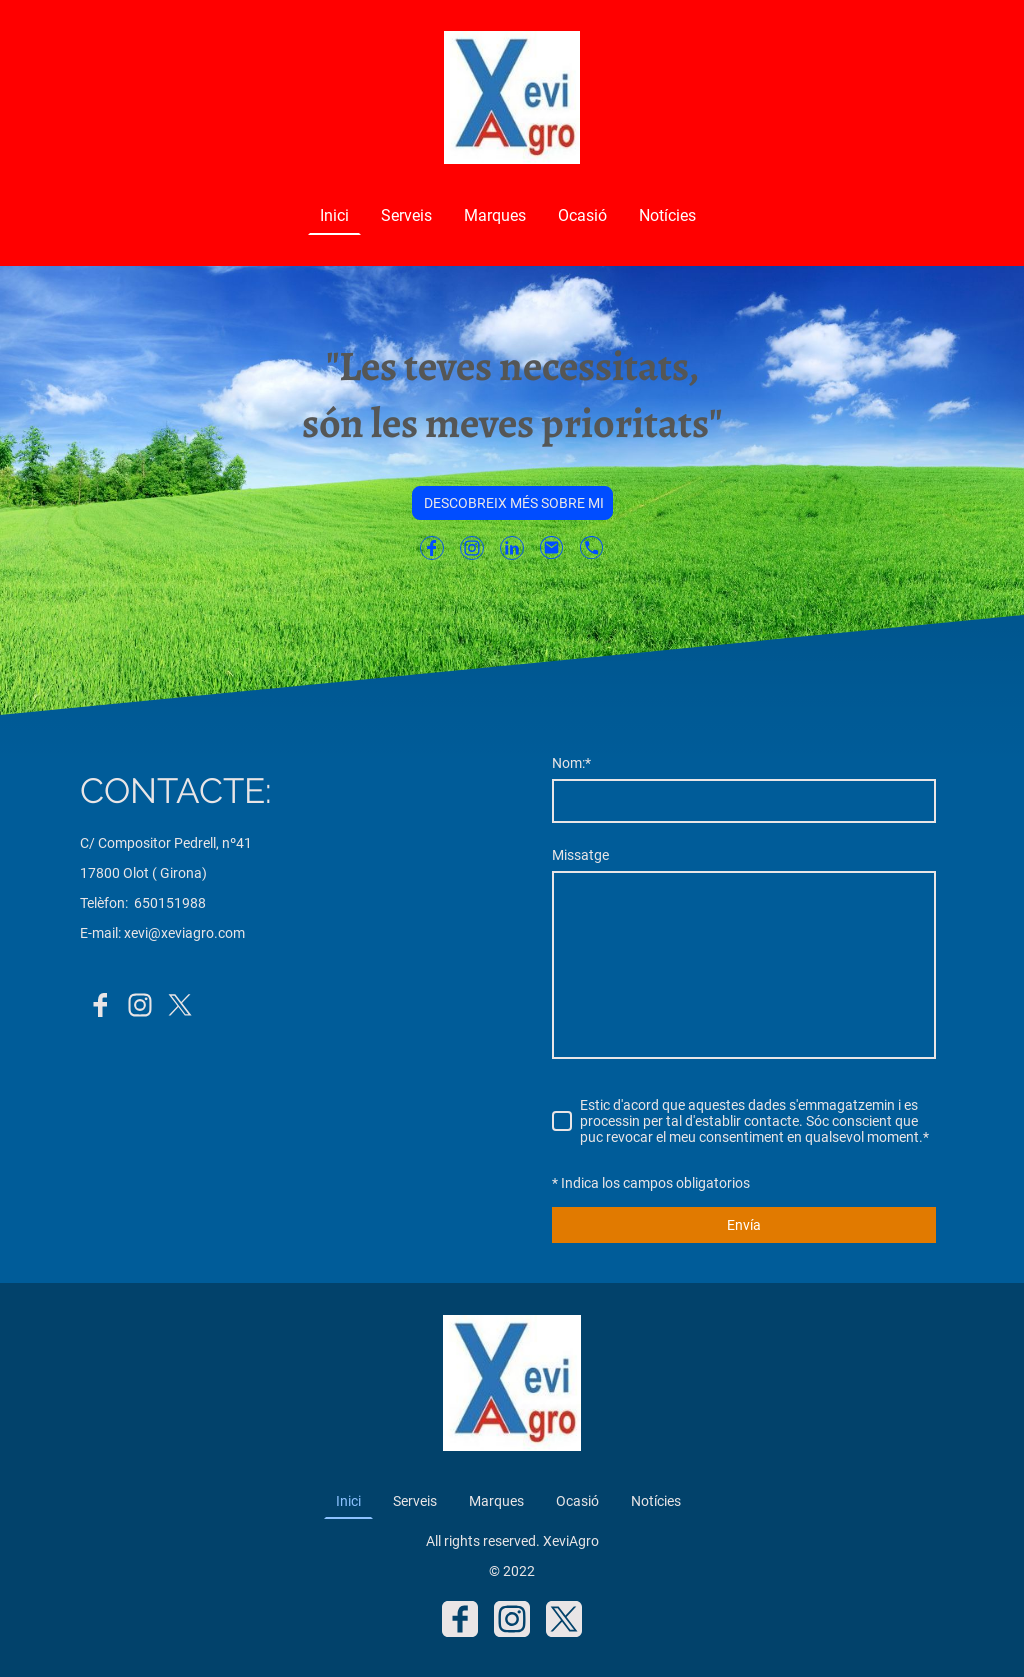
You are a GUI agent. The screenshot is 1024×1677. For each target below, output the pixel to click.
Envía (744, 1225)
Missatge (580, 855)
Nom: (571, 763)
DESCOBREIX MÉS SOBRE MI (512, 503)
